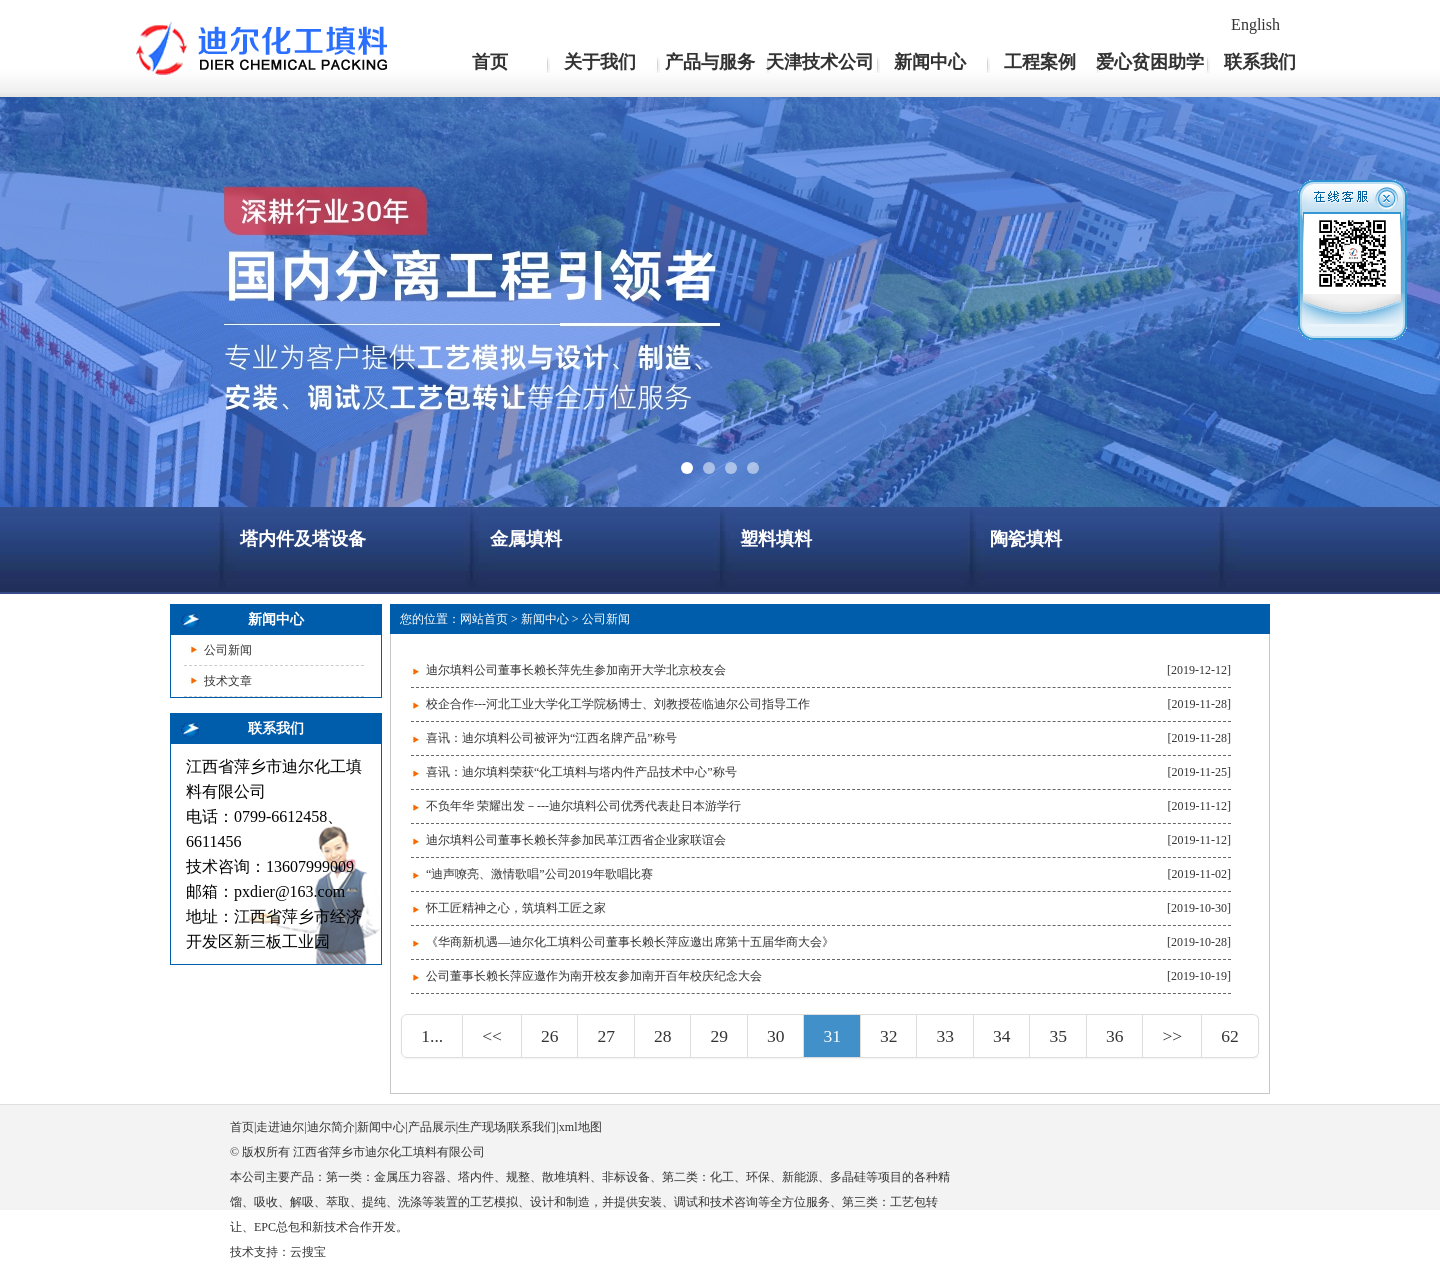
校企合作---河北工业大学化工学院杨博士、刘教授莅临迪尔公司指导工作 (618, 704)
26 (550, 1036)
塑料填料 (776, 539)
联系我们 (1260, 62)
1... (432, 1036)
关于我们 (600, 62)
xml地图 (580, 1127)
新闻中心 (930, 62)
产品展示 (432, 1127)
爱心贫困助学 (1150, 62)
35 (1058, 1036)
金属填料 (526, 539)
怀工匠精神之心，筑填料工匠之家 (516, 908)
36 (1115, 1036)
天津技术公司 (820, 62)
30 (776, 1036)
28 (663, 1036)
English (1255, 24)
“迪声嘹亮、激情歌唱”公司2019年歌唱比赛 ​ (541, 874)
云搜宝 (308, 1252)
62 (1230, 1036)
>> (1172, 1036)
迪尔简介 (331, 1127)
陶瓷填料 (1026, 539)
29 (719, 1036)
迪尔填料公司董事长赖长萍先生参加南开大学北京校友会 (576, 670)
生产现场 (482, 1127)
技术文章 (228, 681)
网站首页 (484, 619)
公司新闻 (228, 650)
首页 (490, 62)
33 (945, 1036)
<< (492, 1036)
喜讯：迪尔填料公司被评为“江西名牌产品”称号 (551, 738)
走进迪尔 (280, 1127)
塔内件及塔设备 (303, 539)
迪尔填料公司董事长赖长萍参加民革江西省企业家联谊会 (576, 840)
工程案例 (1040, 62)
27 (606, 1036)
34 (1002, 1036)
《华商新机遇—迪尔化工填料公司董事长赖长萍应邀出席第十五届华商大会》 (630, 942)
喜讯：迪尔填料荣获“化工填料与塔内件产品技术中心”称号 (581, 772)
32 (889, 1036)
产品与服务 (710, 62)
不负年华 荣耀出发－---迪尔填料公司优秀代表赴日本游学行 (583, 806)
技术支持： (260, 1252)
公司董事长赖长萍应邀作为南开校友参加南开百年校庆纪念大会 (594, 976)
